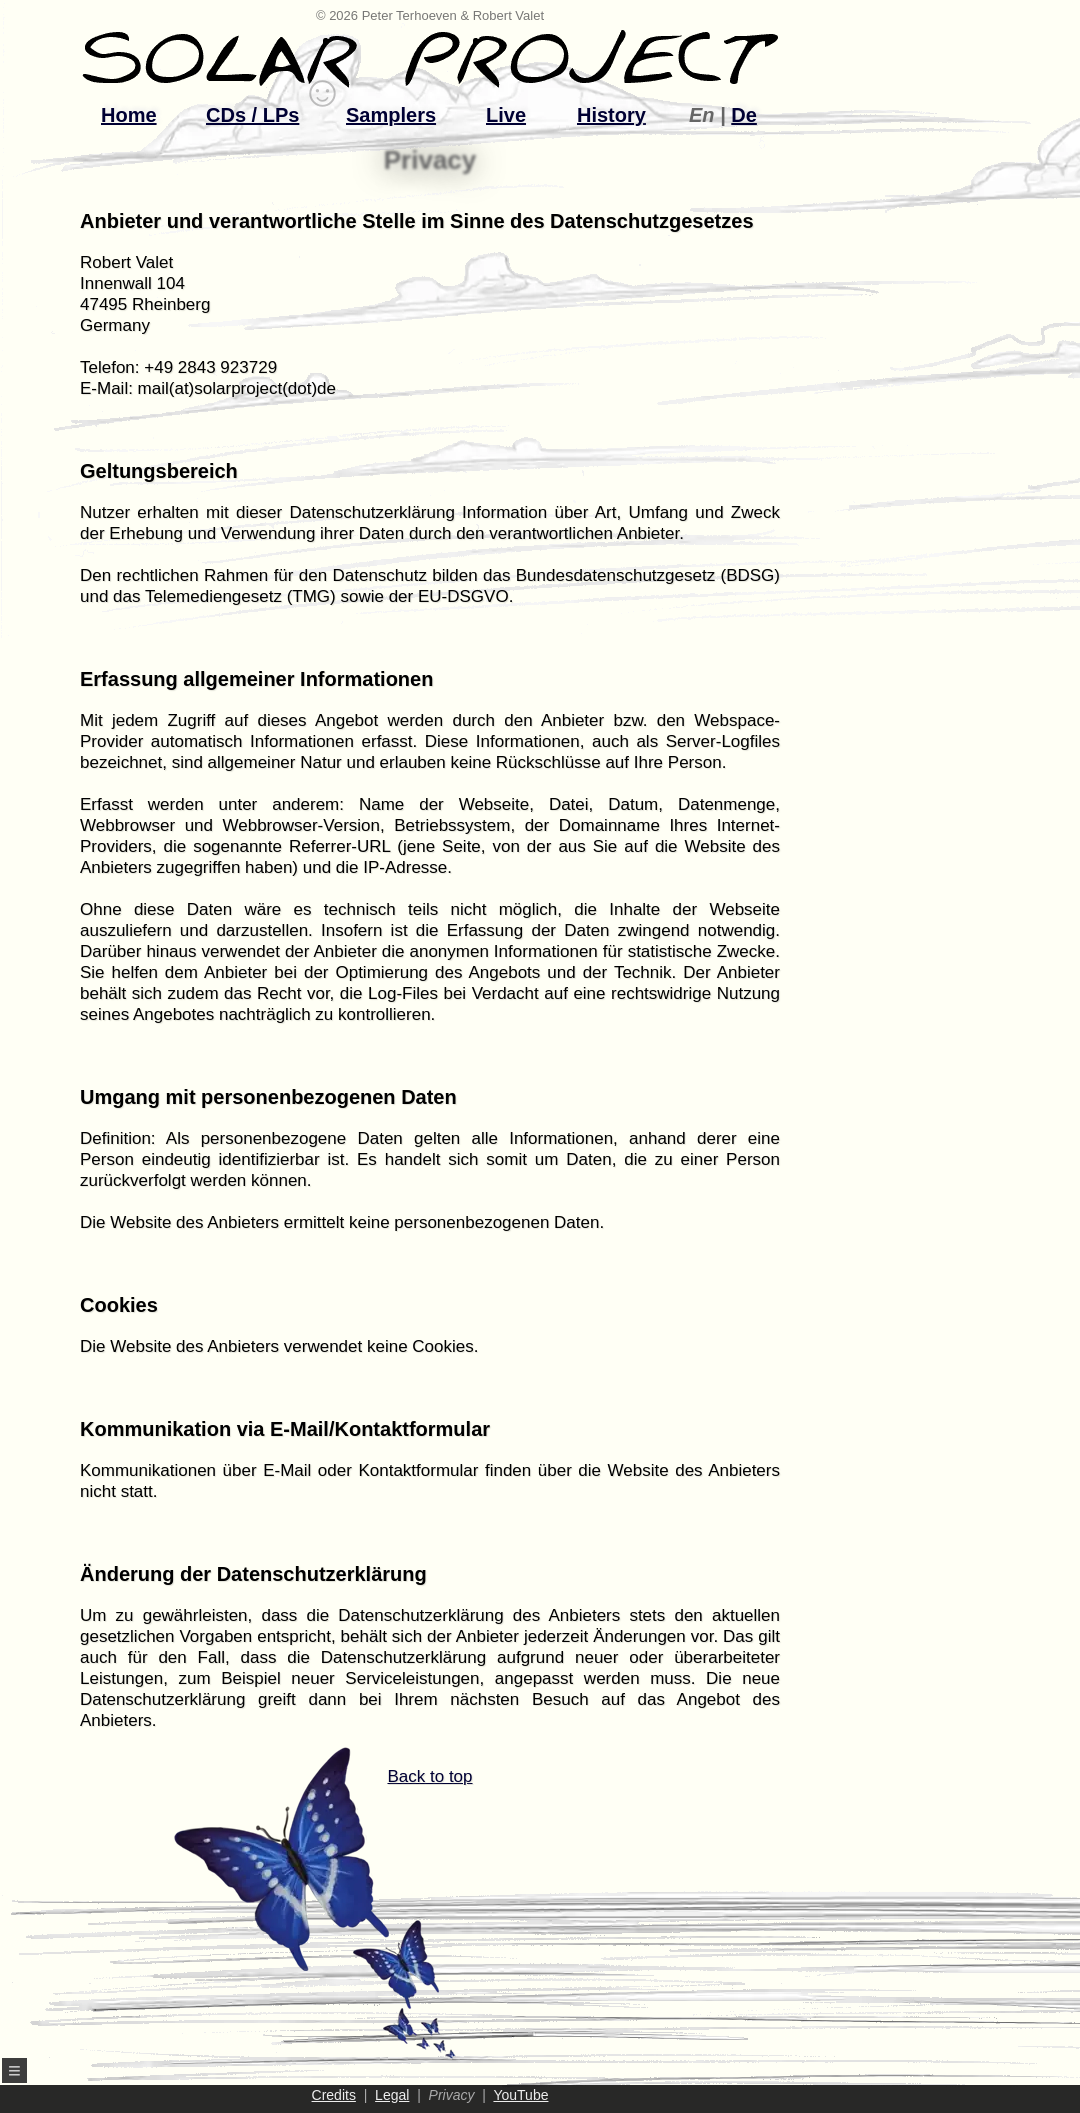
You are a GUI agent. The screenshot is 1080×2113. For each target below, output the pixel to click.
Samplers (391, 115)
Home (129, 115)
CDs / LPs (252, 115)
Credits (334, 2095)
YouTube (520, 2095)
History (611, 115)
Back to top (381, 1913)
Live (506, 115)
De (744, 115)
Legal (392, 2095)
